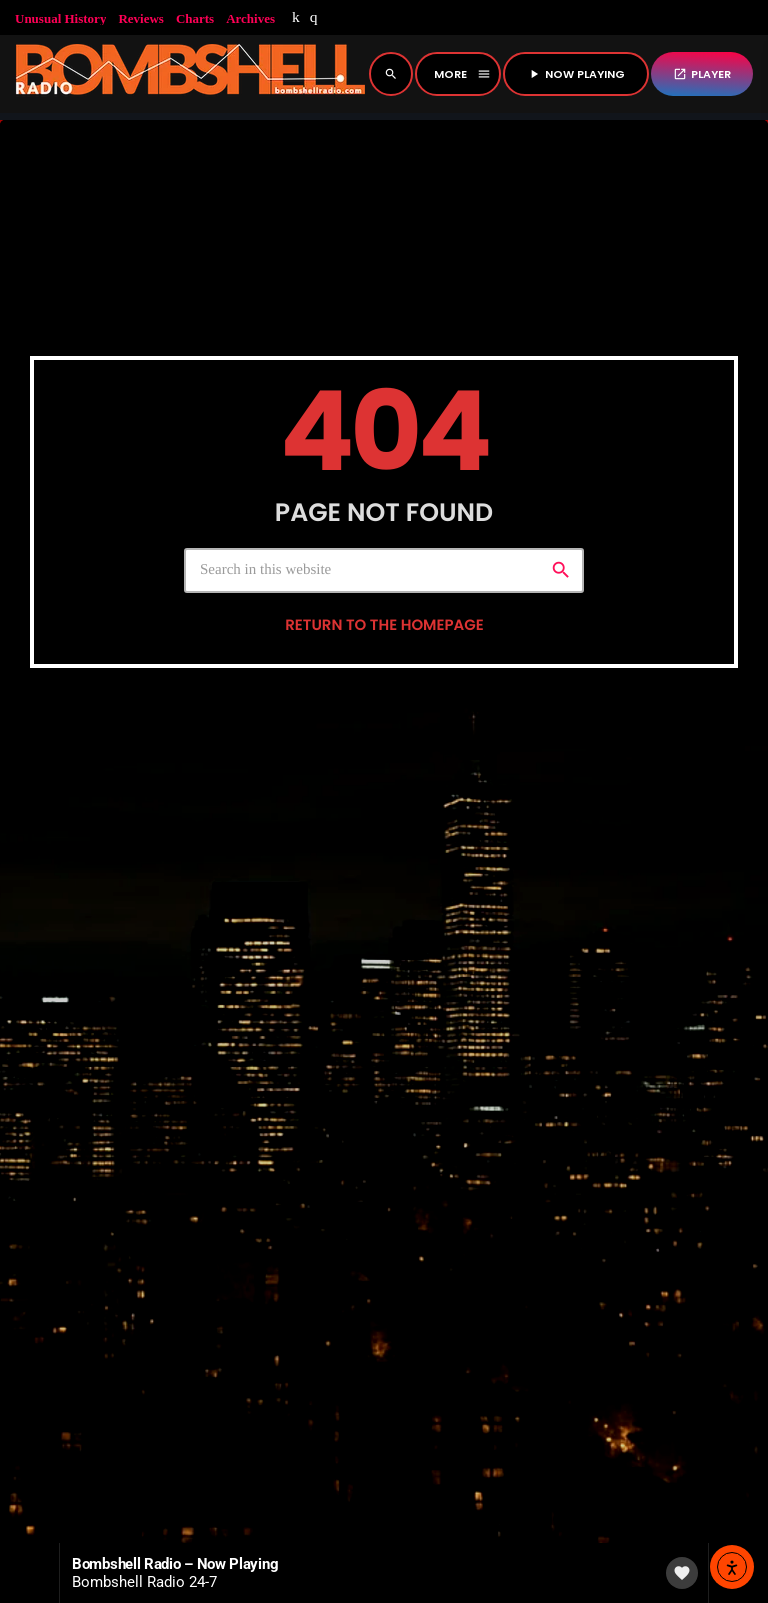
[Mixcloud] (296, 17)
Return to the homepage (384, 789)
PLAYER (702, 74)
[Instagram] (314, 17)
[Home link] (190, 74)
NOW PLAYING (576, 74)
